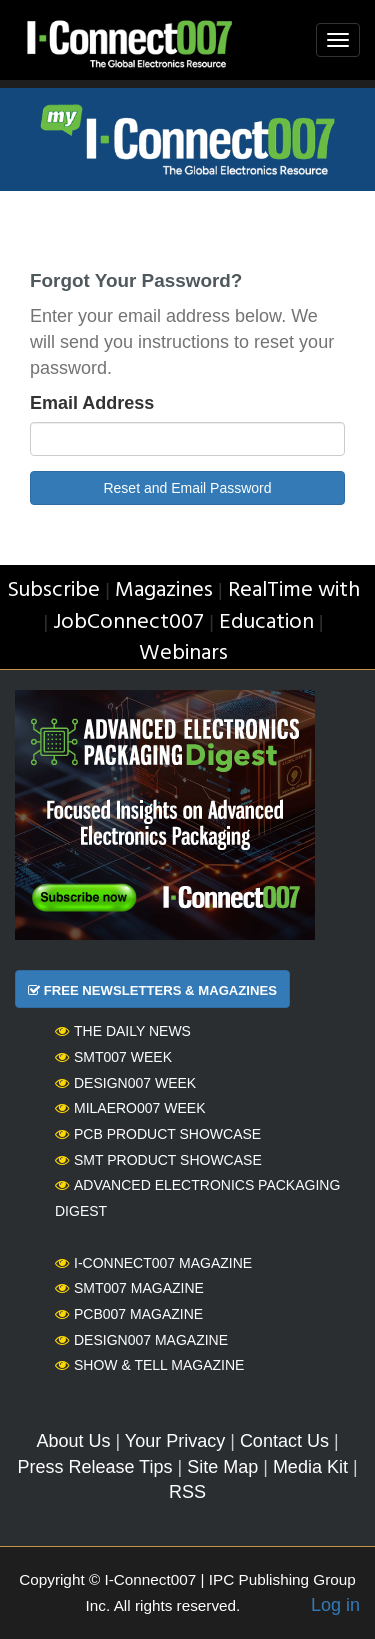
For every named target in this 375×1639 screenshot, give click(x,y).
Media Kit (310, 1467)
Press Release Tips (94, 1467)
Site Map (222, 1467)
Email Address (92, 403)
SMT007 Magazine (129, 1288)
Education (266, 622)
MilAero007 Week (130, 1108)
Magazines (164, 590)
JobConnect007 (128, 622)
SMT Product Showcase (158, 1160)
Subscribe (53, 590)
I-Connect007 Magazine (153, 1263)
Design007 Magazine (141, 1340)
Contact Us (284, 1441)
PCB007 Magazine (129, 1314)
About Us (73, 1441)
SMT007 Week (113, 1057)
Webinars (183, 653)
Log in (335, 1605)
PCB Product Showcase (158, 1134)
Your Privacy (175, 1441)
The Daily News (123, 1031)
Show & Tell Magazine (149, 1365)
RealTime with (294, 590)
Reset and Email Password (187, 488)
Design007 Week (125, 1083)
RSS (187, 1492)
